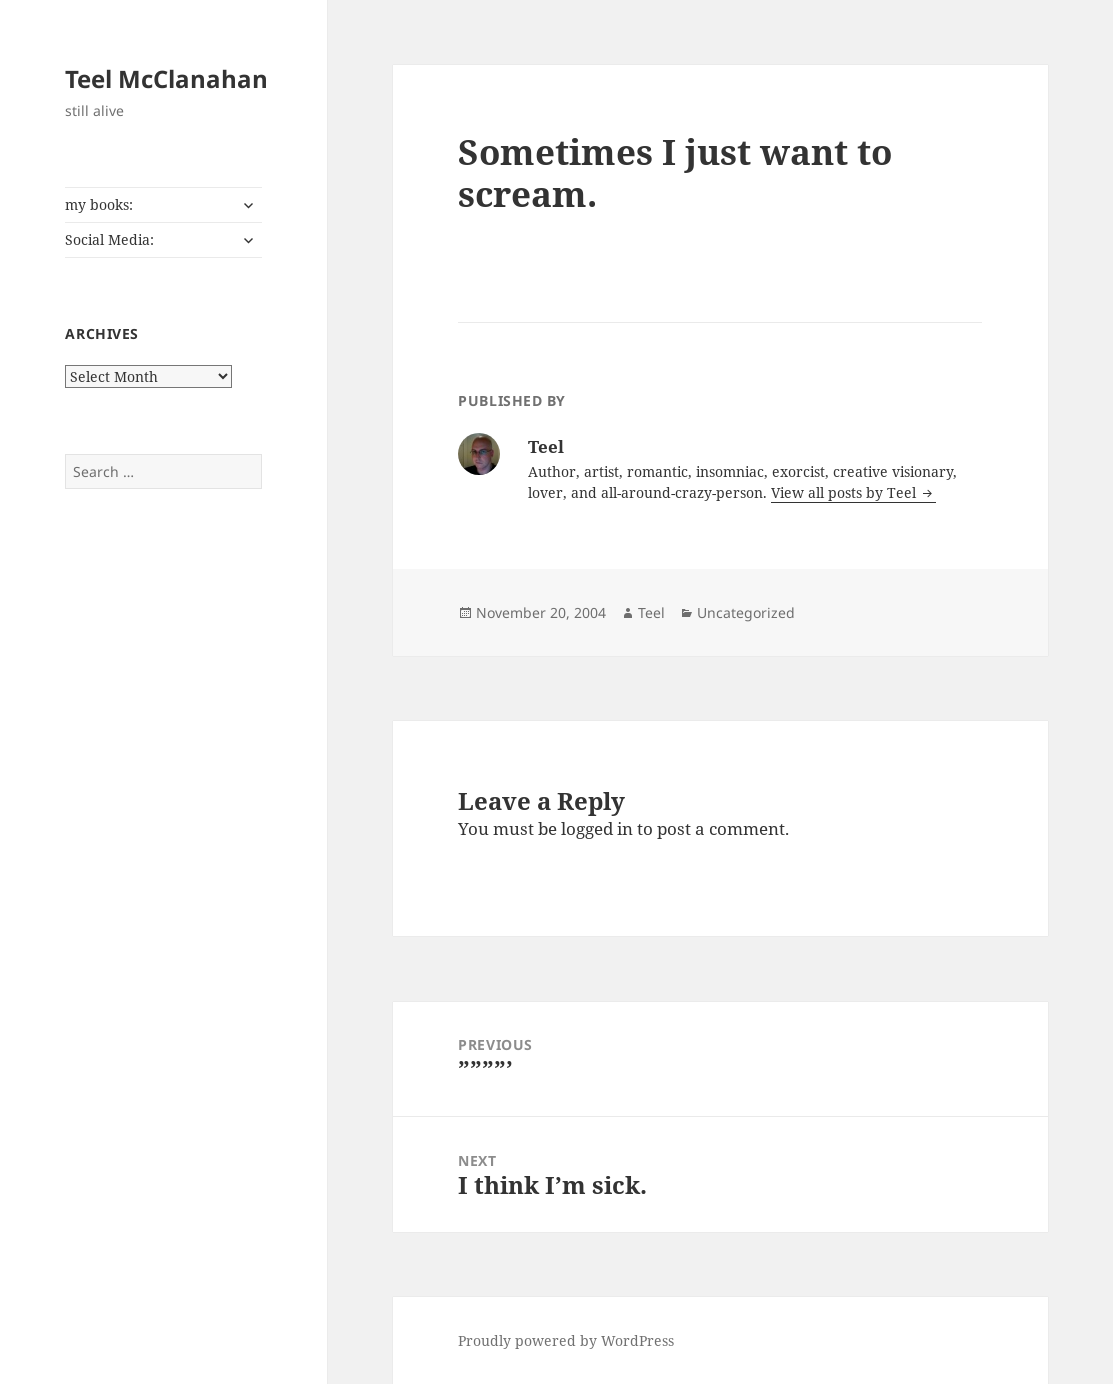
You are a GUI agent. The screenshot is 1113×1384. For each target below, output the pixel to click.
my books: (99, 204)
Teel (651, 612)
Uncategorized (746, 612)
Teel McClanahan (166, 78)
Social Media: (109, 239)
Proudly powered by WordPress (566, 1340)
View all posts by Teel (845, 492)
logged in (597, 828)
